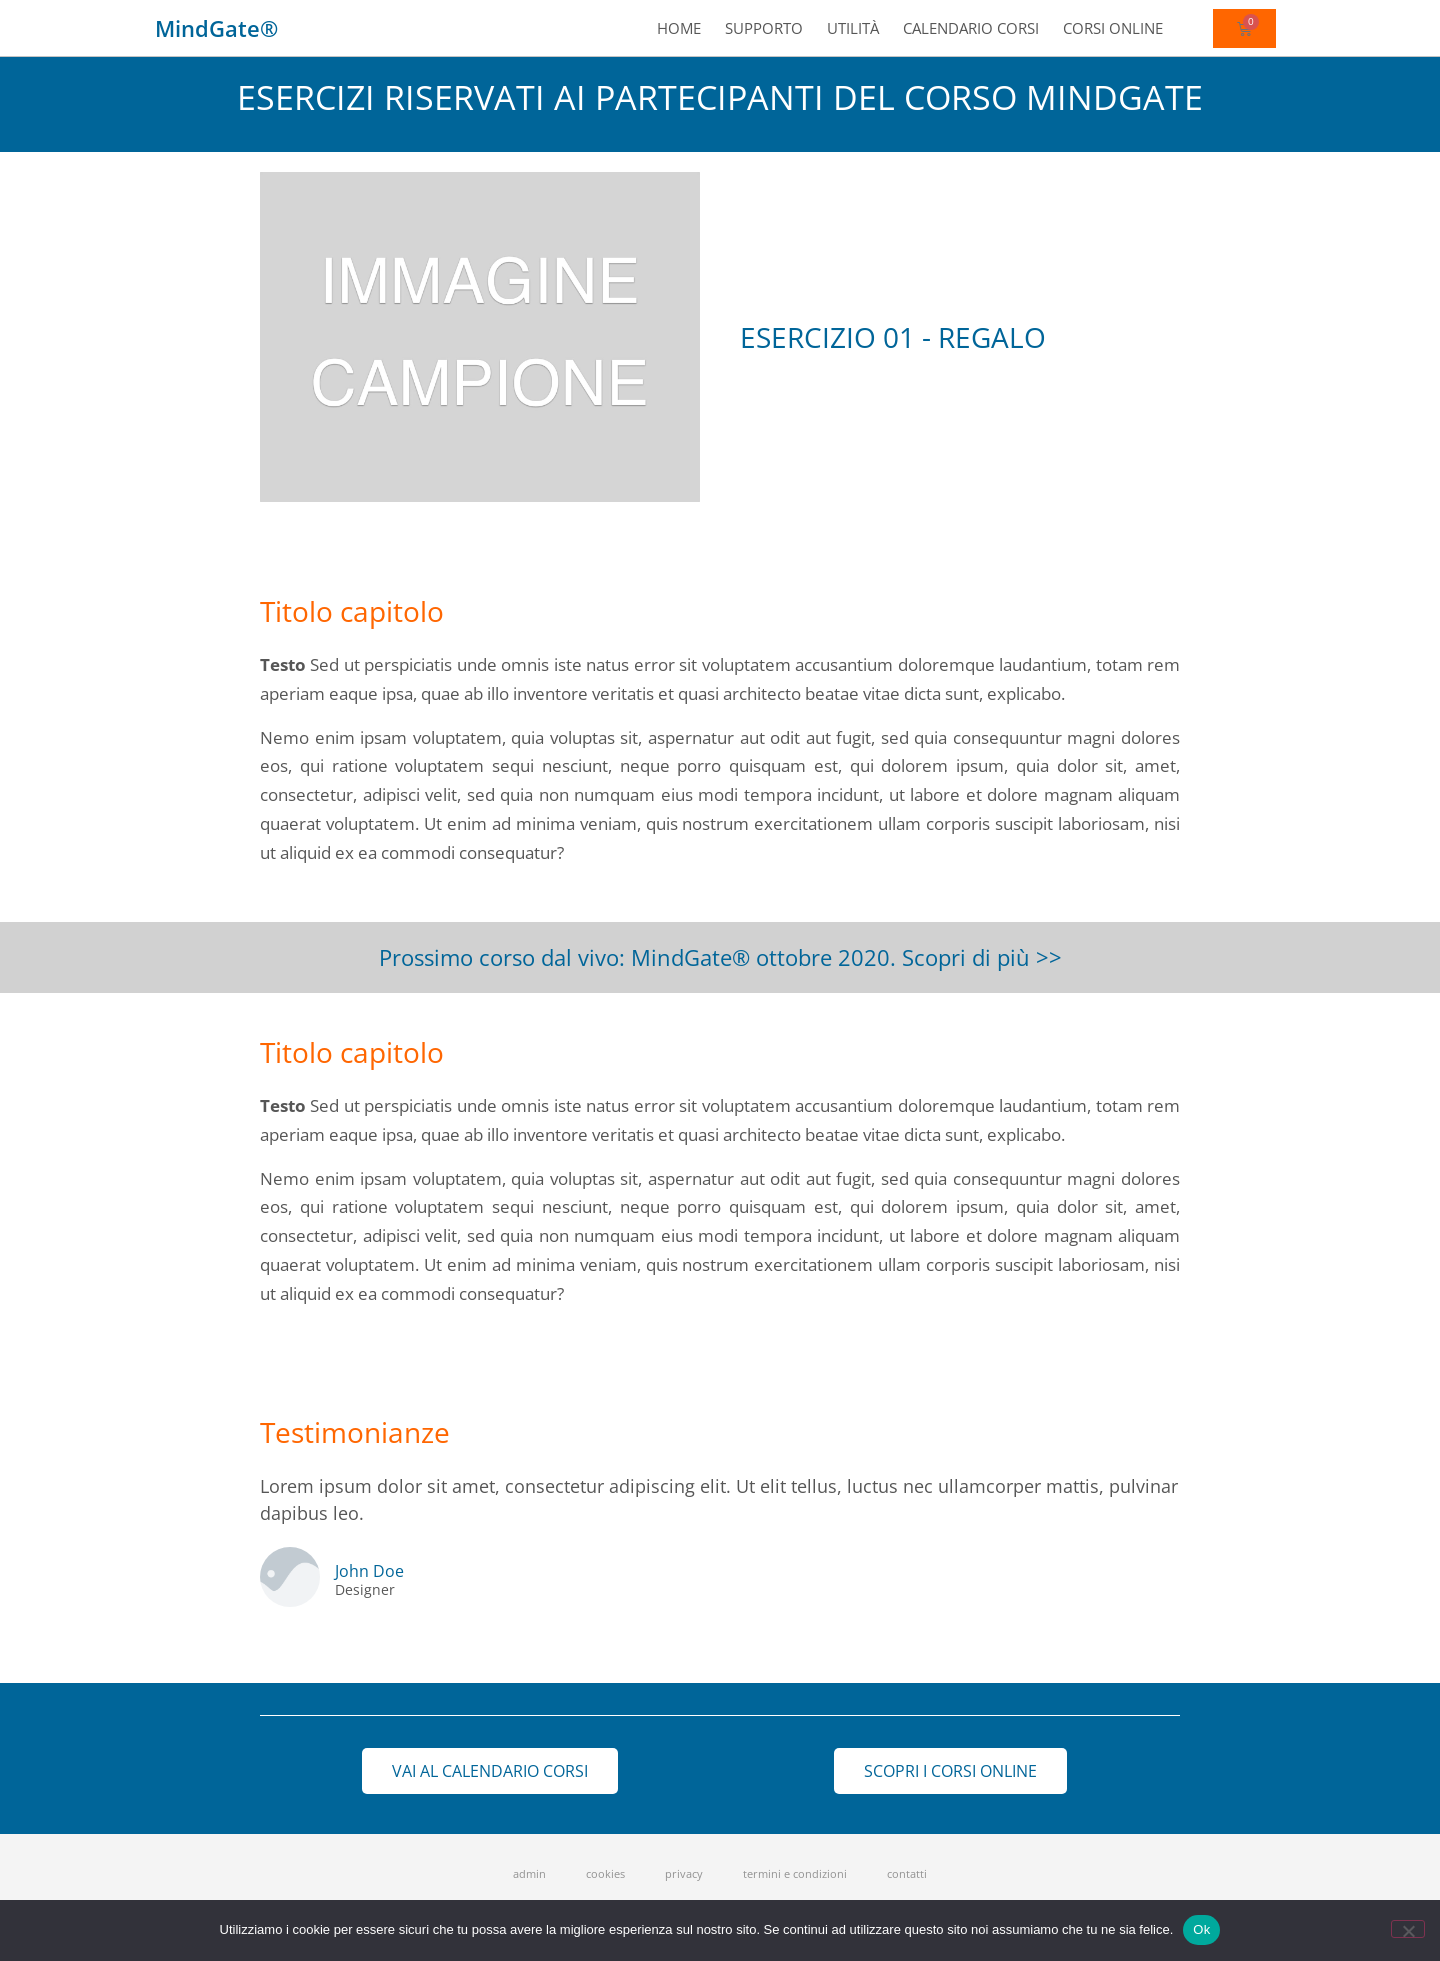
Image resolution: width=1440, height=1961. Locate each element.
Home (679, 28)
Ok (1201, 1929)
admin (529, 1873)
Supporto (764, 28)
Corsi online (1113, 28)
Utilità (853, 28)
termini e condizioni (795, 1873)
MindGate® (216, 28)
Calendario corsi (971, 28)
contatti (907, 1873)
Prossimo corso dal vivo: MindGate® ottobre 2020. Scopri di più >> (720, 957)
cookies (605, 1873)
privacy (684, 1873)
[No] (1408, 1929)
